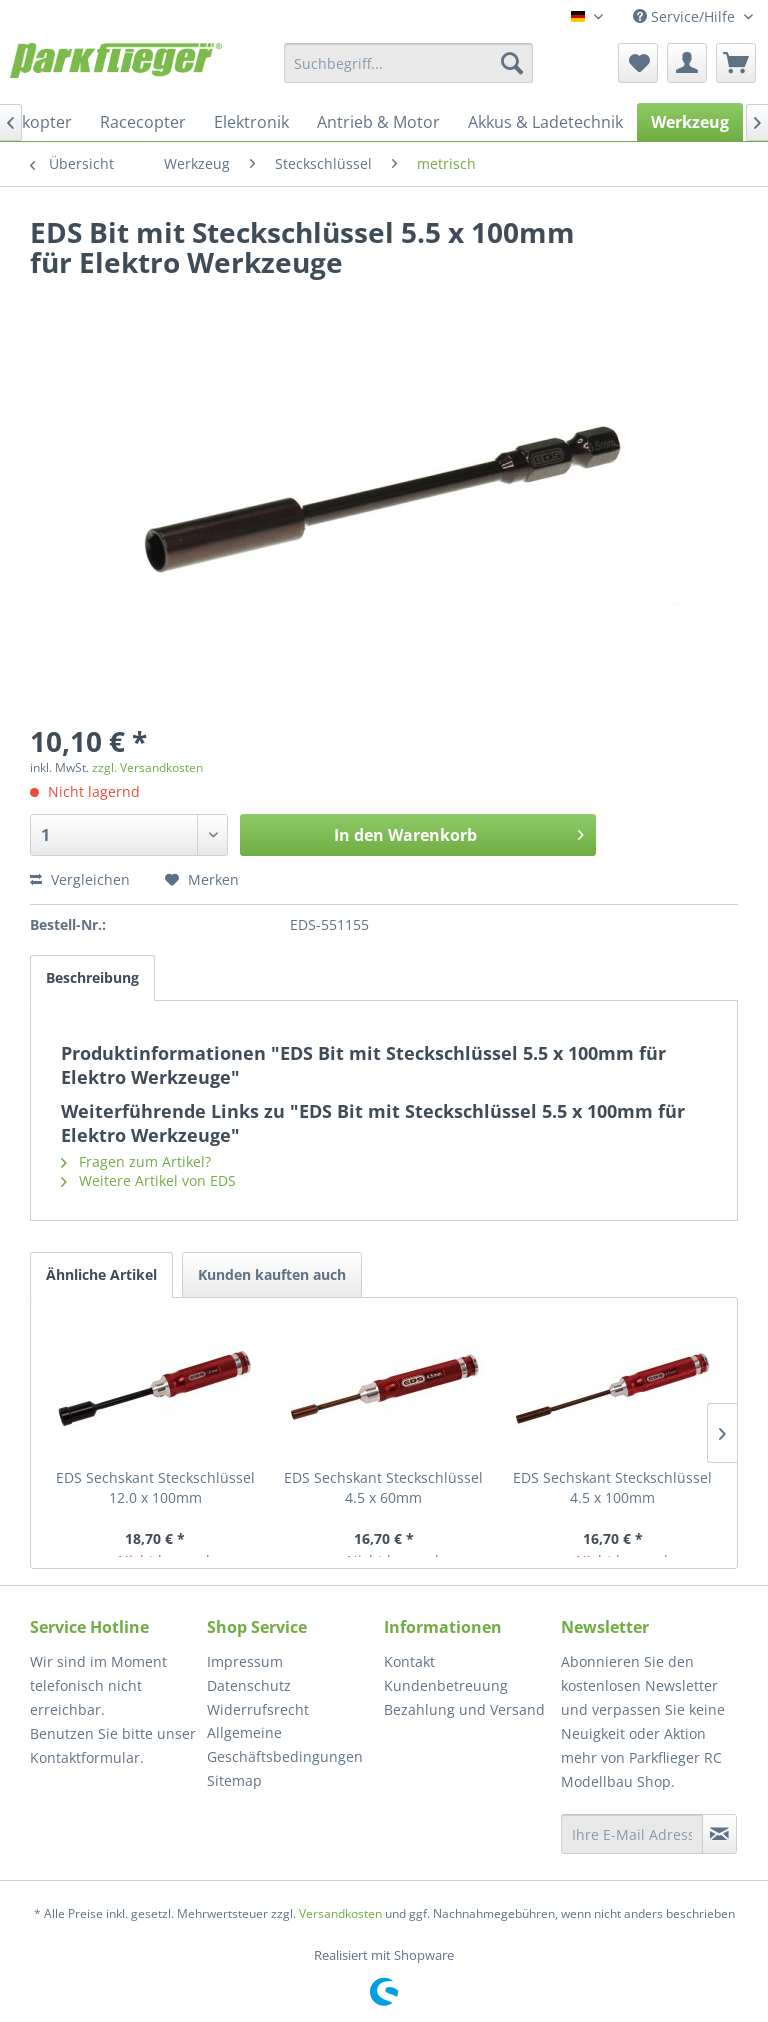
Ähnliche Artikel (101, 1274)
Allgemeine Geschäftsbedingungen (285, 1744)
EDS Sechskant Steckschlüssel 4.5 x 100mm (612, 1487)
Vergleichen (80, 879)
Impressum (245, 1661)
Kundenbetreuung (446, 1685)
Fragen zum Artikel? (136, 1161)
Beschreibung (92, 977)
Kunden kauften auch (272, 1274)
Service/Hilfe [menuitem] (686, 16)
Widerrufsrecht (258, 1709)
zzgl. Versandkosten (147, 767)
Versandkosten (340, 1913)
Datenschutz (249, 1685)
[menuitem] (409, 63)
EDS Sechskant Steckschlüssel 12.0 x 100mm (155, 1487)
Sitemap (234, 1780)
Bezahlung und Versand (464, 1709)
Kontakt (409, 1661)
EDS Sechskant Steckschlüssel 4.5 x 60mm (383, 1487)
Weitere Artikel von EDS (148, 1180)
